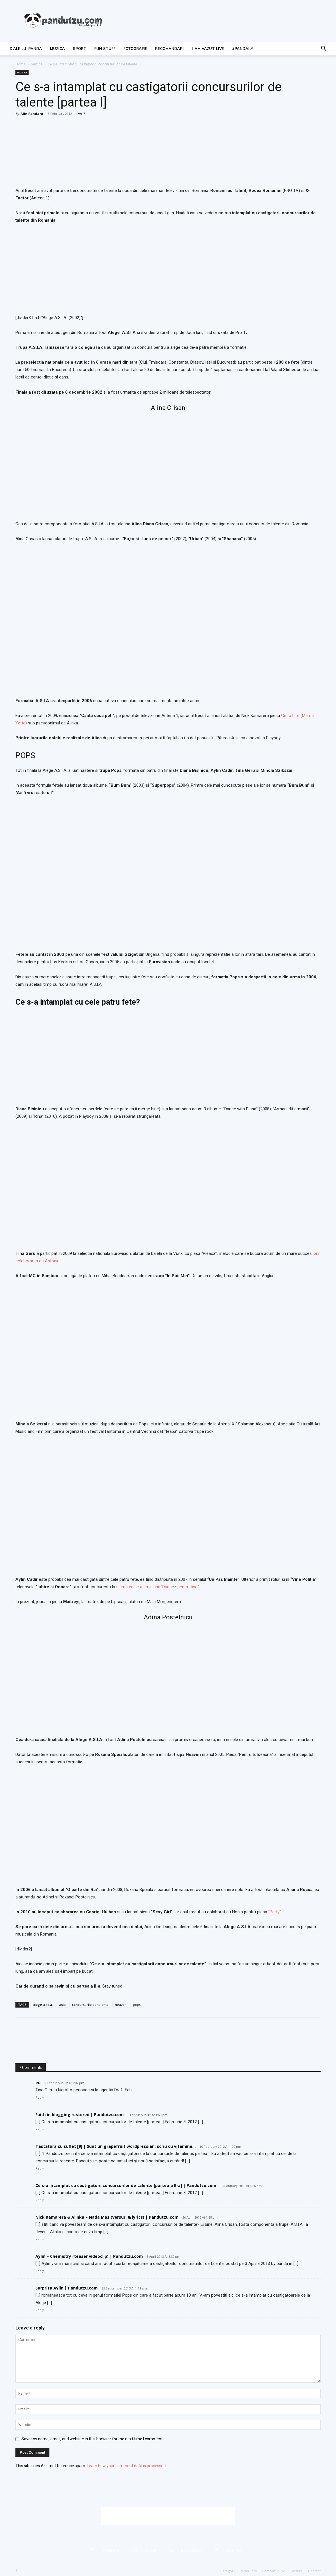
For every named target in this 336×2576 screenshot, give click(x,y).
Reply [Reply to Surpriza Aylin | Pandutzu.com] (39, 2310)
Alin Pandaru (32, 113)
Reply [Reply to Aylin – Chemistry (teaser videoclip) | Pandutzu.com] (39, 2271)
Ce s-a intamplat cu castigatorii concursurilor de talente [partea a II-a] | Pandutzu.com (125, 2185)
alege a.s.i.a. (43, 2004)
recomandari (169, 48)
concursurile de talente (90, 2004)
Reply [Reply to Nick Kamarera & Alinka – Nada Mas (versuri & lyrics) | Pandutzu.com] (39, 2239)
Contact (314, 2571)
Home (20, 64)
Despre (297, 2571)
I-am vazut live (208, 48)
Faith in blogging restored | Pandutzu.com (79, 2114)
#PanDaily (242, 48)
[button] (323, 49)
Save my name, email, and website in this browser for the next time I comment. (92, 2439)
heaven (121, 2004)
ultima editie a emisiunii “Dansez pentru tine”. (158, 1586)
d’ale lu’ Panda (26, 48)
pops (137, 2004)
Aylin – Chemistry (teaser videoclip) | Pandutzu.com (89, 2256)
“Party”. (275, 1911)
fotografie (135, 48)
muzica (57, 48)
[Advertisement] (168, 2516)
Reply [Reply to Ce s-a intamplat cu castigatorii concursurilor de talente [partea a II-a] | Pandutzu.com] (39, 2200)
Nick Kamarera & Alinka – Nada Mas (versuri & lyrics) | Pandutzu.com (107, 2217)
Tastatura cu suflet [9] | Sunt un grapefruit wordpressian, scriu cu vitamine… (115, 2146)
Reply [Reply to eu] (39, 2098)
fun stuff (104, 48)
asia (62, 2004)
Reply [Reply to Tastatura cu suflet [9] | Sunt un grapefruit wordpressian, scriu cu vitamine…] (39, 2168)
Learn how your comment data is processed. (127, 2465)
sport (79, 48)
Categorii (227, 2571)
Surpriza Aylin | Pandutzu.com (66, 2288)
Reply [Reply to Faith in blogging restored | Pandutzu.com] (39, 2129)
